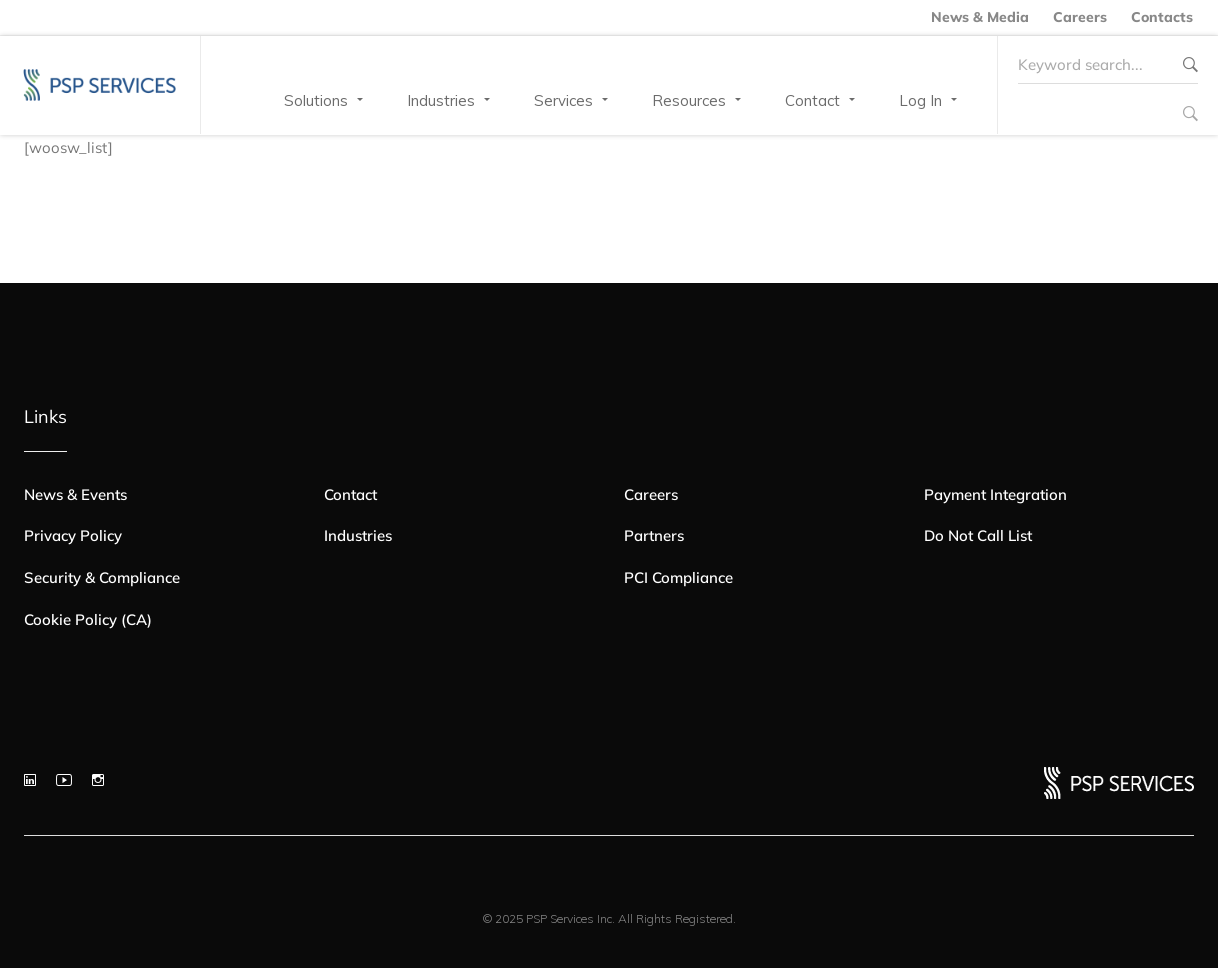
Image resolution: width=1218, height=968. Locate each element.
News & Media (980, 17)
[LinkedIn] (30, 780)
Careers (1080, 17)
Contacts (1162, 17)
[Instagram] (98, 780)
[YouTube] (64, 780)
